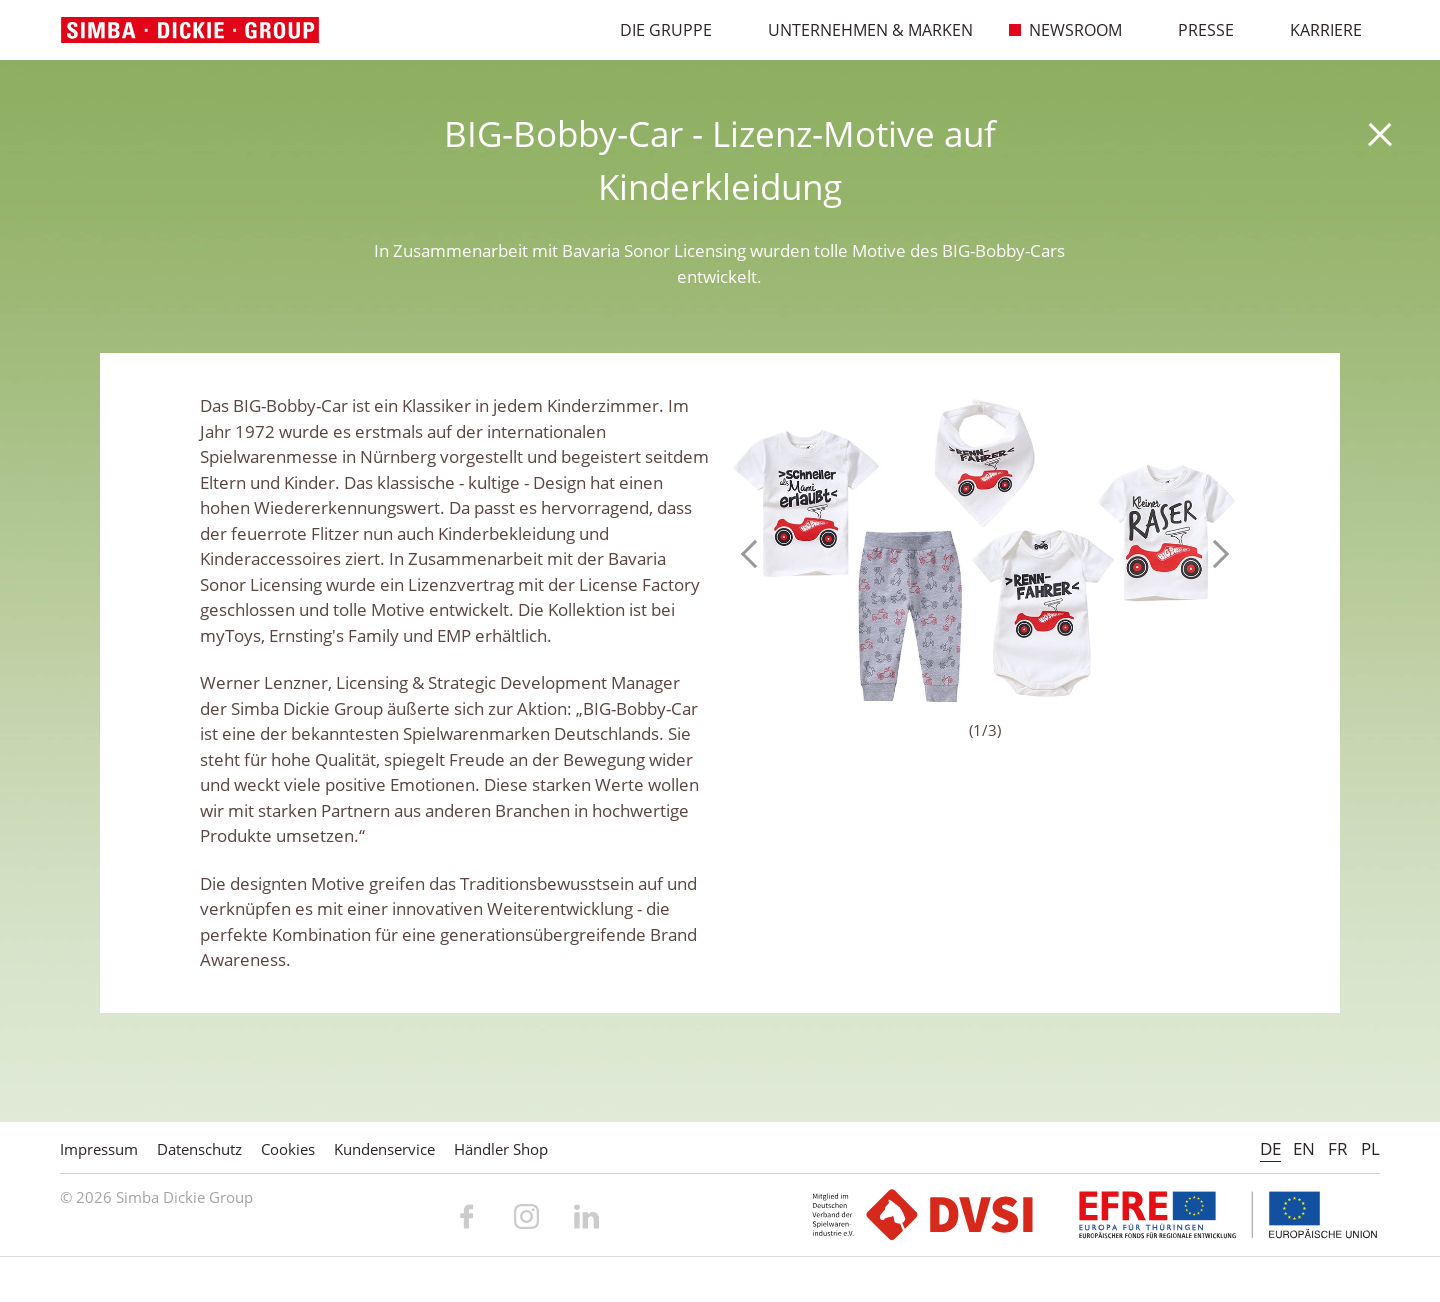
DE (1270, 1148)
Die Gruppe (656, 30)
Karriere (1316, 30)
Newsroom (1065, 30)
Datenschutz (199, 1149)
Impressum (99, 1149)
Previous (755, 554)
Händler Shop (501, 1149)
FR (1338, 1148)
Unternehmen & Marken (860, 30)
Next (1215, 554)
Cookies (288, 1149)
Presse (1196, 30)
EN (1304, 1148)
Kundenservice (384, 1149)
